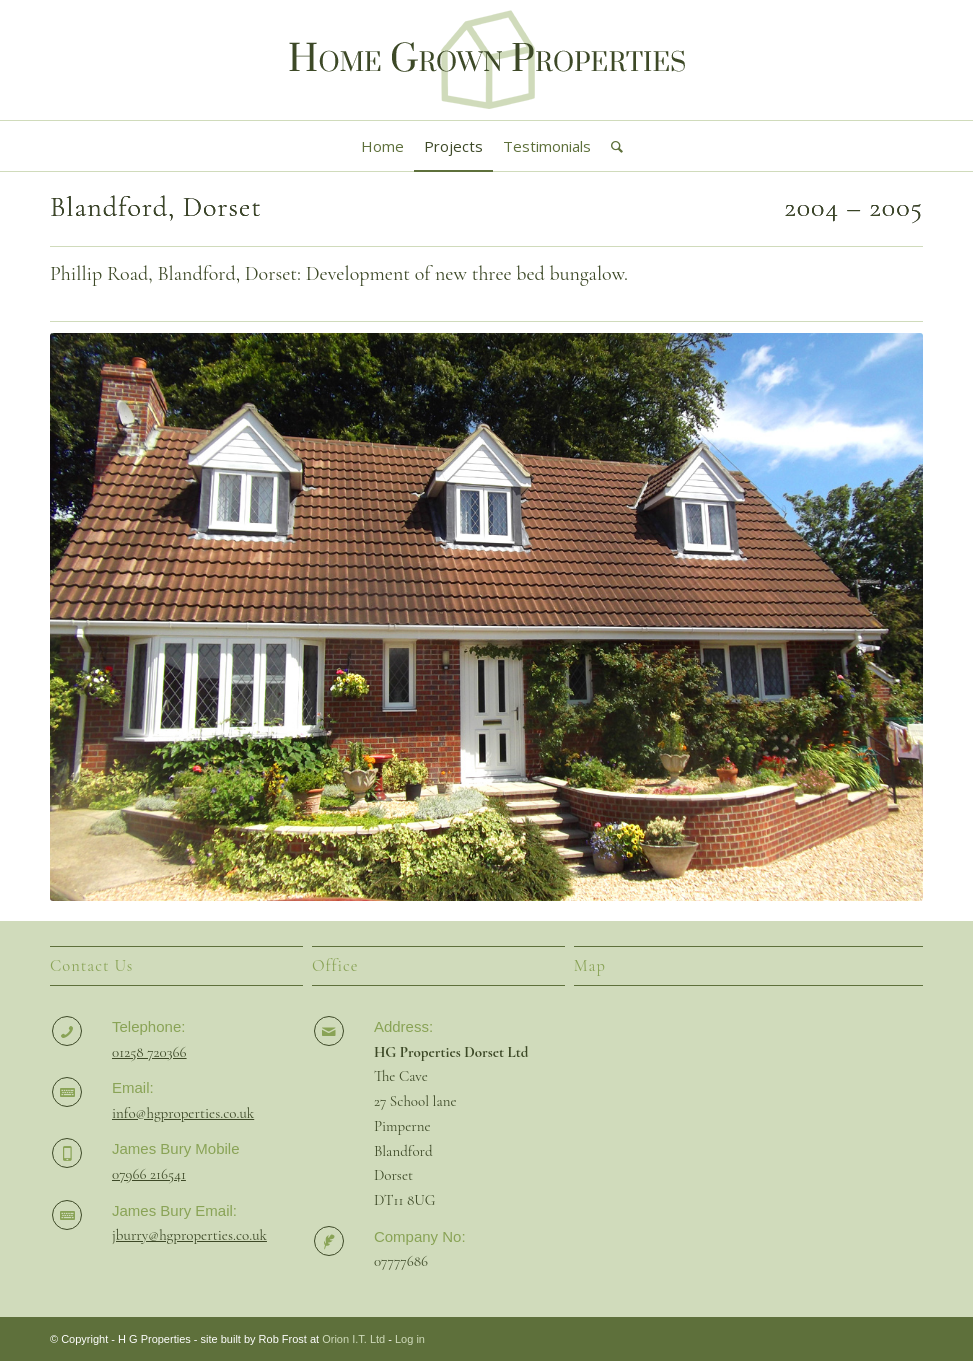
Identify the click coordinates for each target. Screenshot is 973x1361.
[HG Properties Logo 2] (487, 60)
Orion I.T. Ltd (353, 1339)
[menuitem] (382, 146)
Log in (410, 1339)
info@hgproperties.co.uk (183, 1113)
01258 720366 (149, 1052)
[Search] (612, 146)
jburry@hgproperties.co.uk (189, 1235)
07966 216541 (149, 1174)
